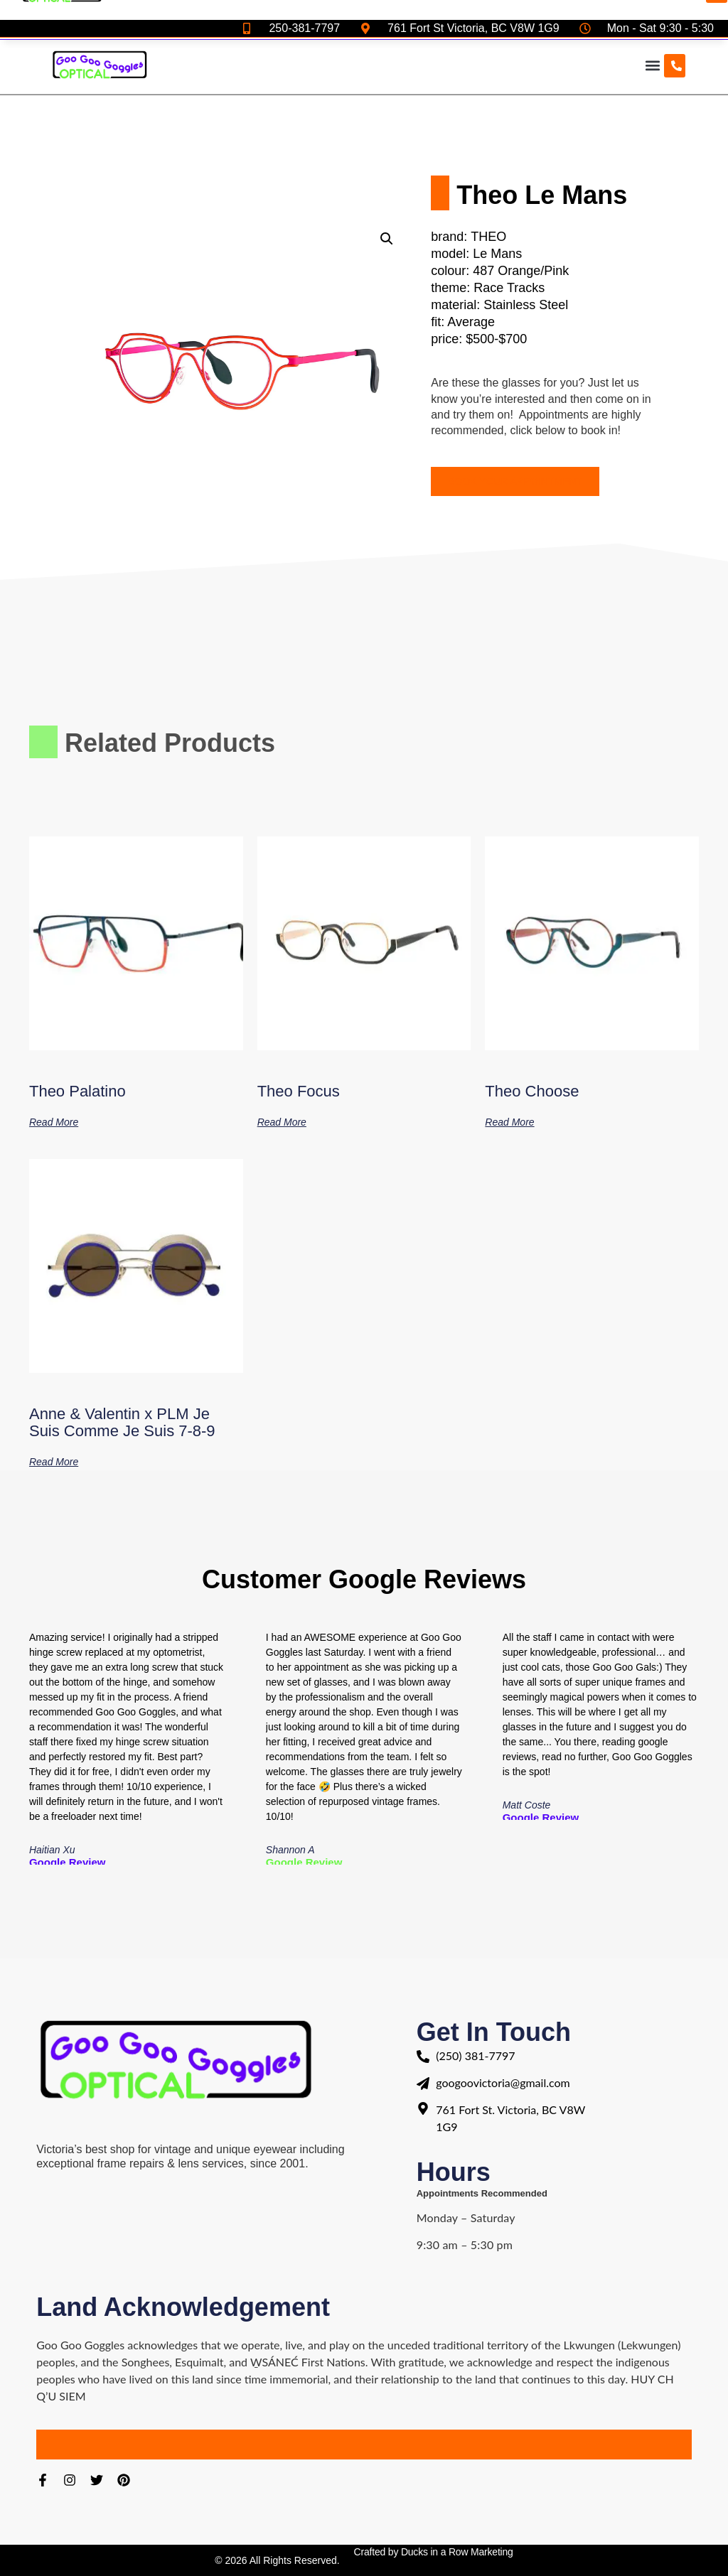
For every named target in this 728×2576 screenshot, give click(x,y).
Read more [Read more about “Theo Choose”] (509, 1121)
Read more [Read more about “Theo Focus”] (281, 1121)
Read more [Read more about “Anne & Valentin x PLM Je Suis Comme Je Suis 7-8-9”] (53, 1461)
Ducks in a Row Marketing (457, 2552)
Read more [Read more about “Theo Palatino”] (53, 1121)
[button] (652, 65)
